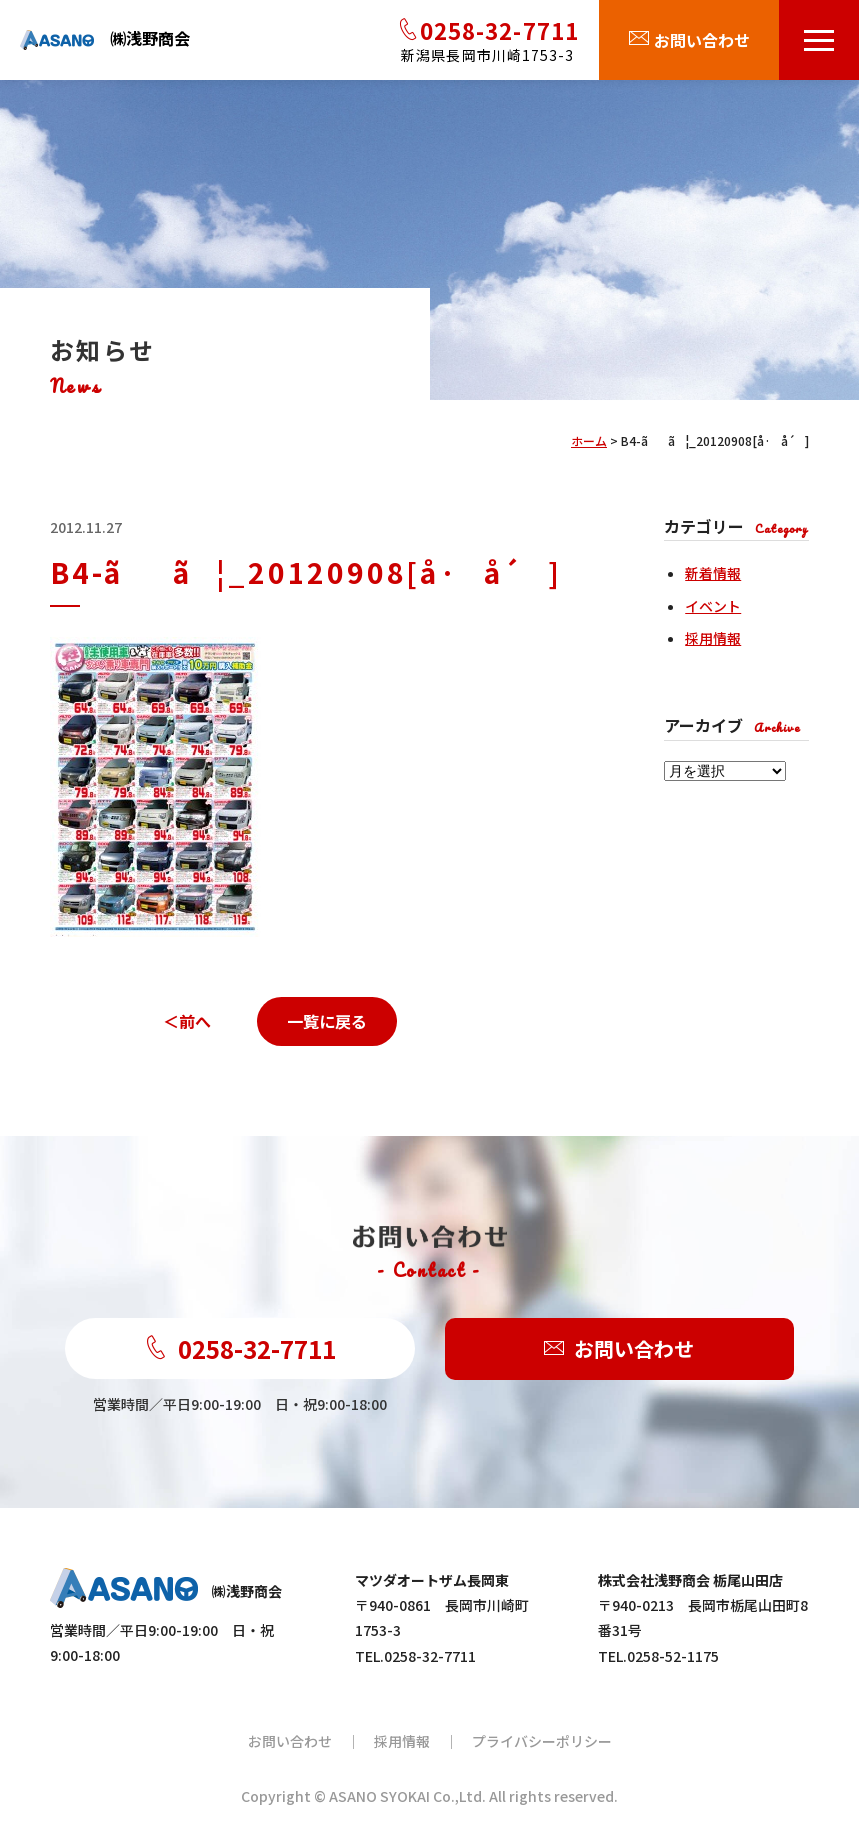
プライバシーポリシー (542, 1741)
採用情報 (713, 638)
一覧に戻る (327, 1021)
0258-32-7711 (240, 1348)
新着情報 (713, 573)
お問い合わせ (619, 1349)
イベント (713, 606)
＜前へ (187, 1021)
